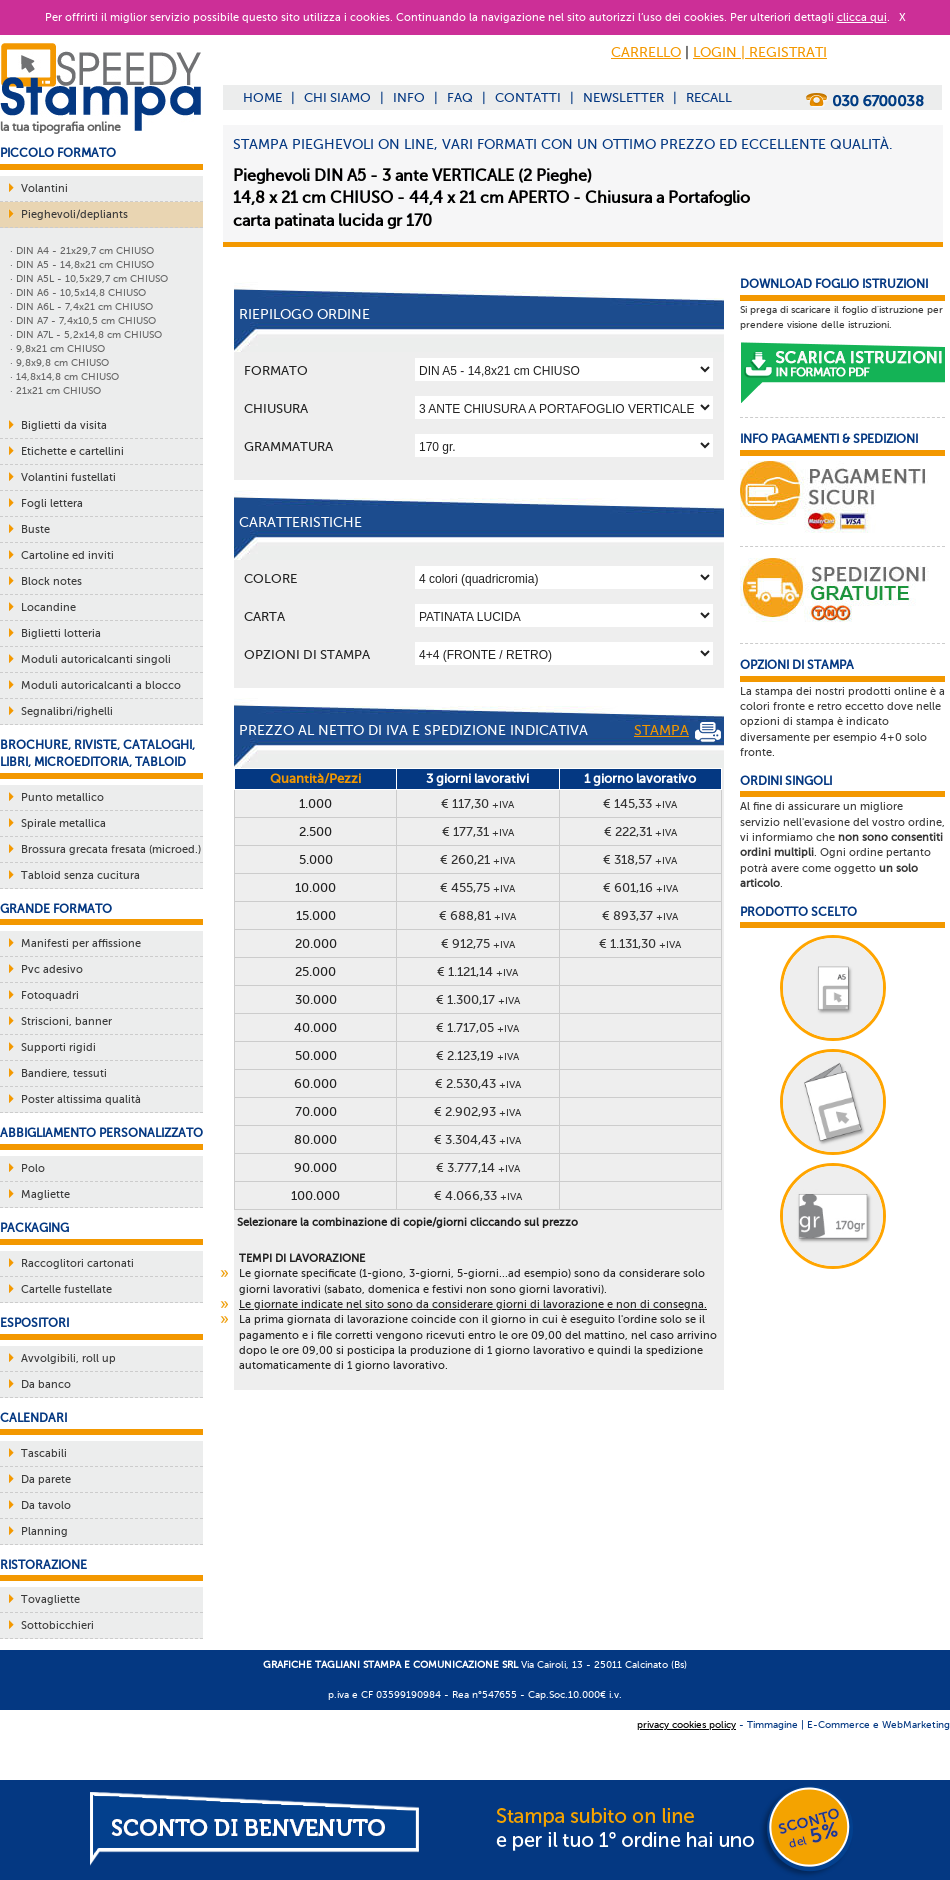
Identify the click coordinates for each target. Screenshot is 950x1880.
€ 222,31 (640, 831)
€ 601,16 (640, 887)
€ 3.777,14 (478, 1167)
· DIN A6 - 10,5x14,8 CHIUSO (78, 292)
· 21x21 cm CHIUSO (55, 390)
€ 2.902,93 (477, 1111)
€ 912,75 (478, 943)
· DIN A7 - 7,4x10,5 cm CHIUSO (83, 320)
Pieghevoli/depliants (74, 214)
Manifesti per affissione (81, 943)
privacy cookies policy (686, 1724)
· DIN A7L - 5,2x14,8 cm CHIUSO (86, 334)
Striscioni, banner (66, 1021)
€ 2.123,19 (477, 1055)
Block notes (51, 581)
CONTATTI (528, 97)
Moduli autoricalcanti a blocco (101, 685)
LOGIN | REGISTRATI (760, 52)
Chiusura (276, 408)
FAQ (460, 97)
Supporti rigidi (58, 1047)
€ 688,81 (477, 915)
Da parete (46, 1479)
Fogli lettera (52, 503)
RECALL (709, 97)
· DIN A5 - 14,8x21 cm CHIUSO (82, 264)
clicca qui (862, 17)
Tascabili (44, 1453)
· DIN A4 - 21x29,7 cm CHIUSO (82, 250)
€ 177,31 (478, 831)
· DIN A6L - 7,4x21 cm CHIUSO (81, 306)
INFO (409, 97)
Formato (276, 370)
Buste (35, 529)
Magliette (45, 1194)
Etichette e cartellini (72, 451)
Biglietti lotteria (61, 633)
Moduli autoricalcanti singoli (96, 659)
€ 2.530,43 (478, 1083)
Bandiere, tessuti (64, 1073)
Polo (33, 1168)
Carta (264, 616)
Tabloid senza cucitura (80, 875)
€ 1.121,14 (477, 971)
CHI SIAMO (337, 97)
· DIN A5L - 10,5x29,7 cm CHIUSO (89, 278)
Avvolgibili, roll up (68, 1358)
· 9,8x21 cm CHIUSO (57, 348)
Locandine (48, 607)
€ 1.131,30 (640, 943)
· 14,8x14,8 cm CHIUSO (64, 376)
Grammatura (288, 446)
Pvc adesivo (52, 969)
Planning (44, 1531)
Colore (270, 578)
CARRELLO (646, 52)
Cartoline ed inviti (67, 555)
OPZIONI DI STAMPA (307, 654)
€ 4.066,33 (478, 1195)
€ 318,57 (640, 859)
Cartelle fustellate (66, 1289)
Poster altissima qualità (81, 1099)
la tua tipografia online (60, 127)
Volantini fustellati (68, 477)
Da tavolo (46, 1505)
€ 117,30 (477, 803)
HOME (262, 97)
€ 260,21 (477, 859)
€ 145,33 (640, 803)
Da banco (46, 1384)
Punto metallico (62, 797)
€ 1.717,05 (477, 1027)
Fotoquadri (50, 995)
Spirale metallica (63, 823)
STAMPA (677, 732)
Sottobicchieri (57, 1625)
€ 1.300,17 (478, 999)
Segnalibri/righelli (67, 711)
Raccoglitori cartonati (77, 1263)
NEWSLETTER (623, 97)
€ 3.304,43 (477, 1139)
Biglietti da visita (64, 425)
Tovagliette (50, 1599)
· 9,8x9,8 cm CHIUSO (59, 362)
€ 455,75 (477, 887)
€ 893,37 (640, 915)
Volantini (44, 188)
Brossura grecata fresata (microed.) (111, 849)
